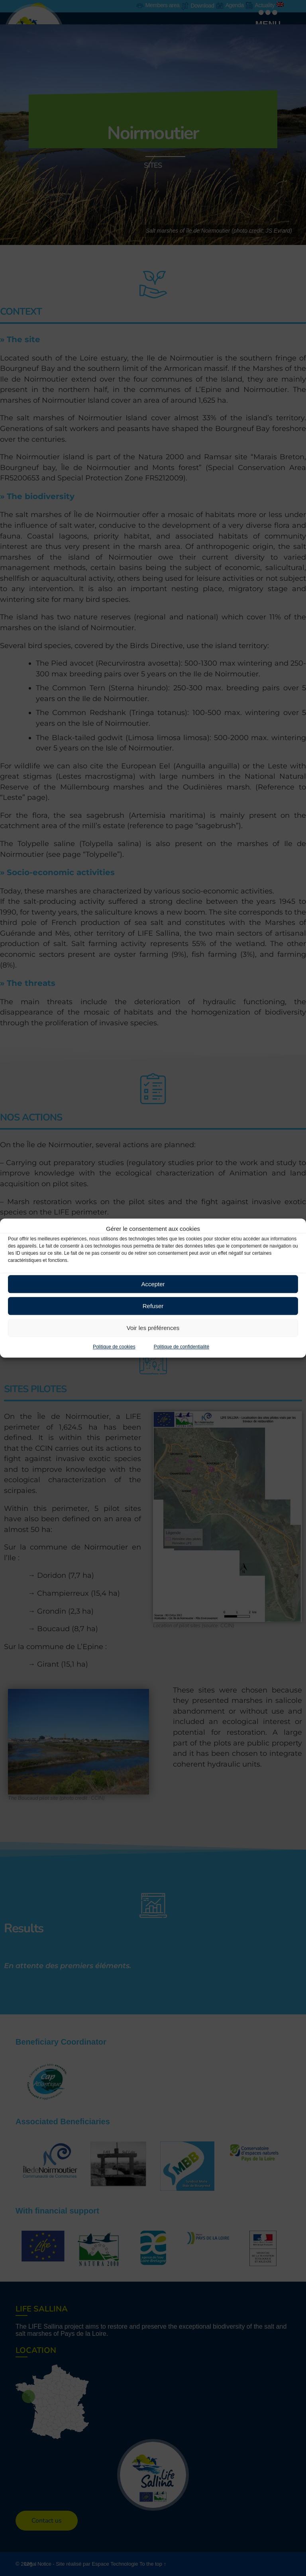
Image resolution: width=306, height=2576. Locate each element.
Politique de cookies (114, 1347)
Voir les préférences (153, 1327)
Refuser (153, 1306)
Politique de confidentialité (181, 1347)
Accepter (153, 1284)
